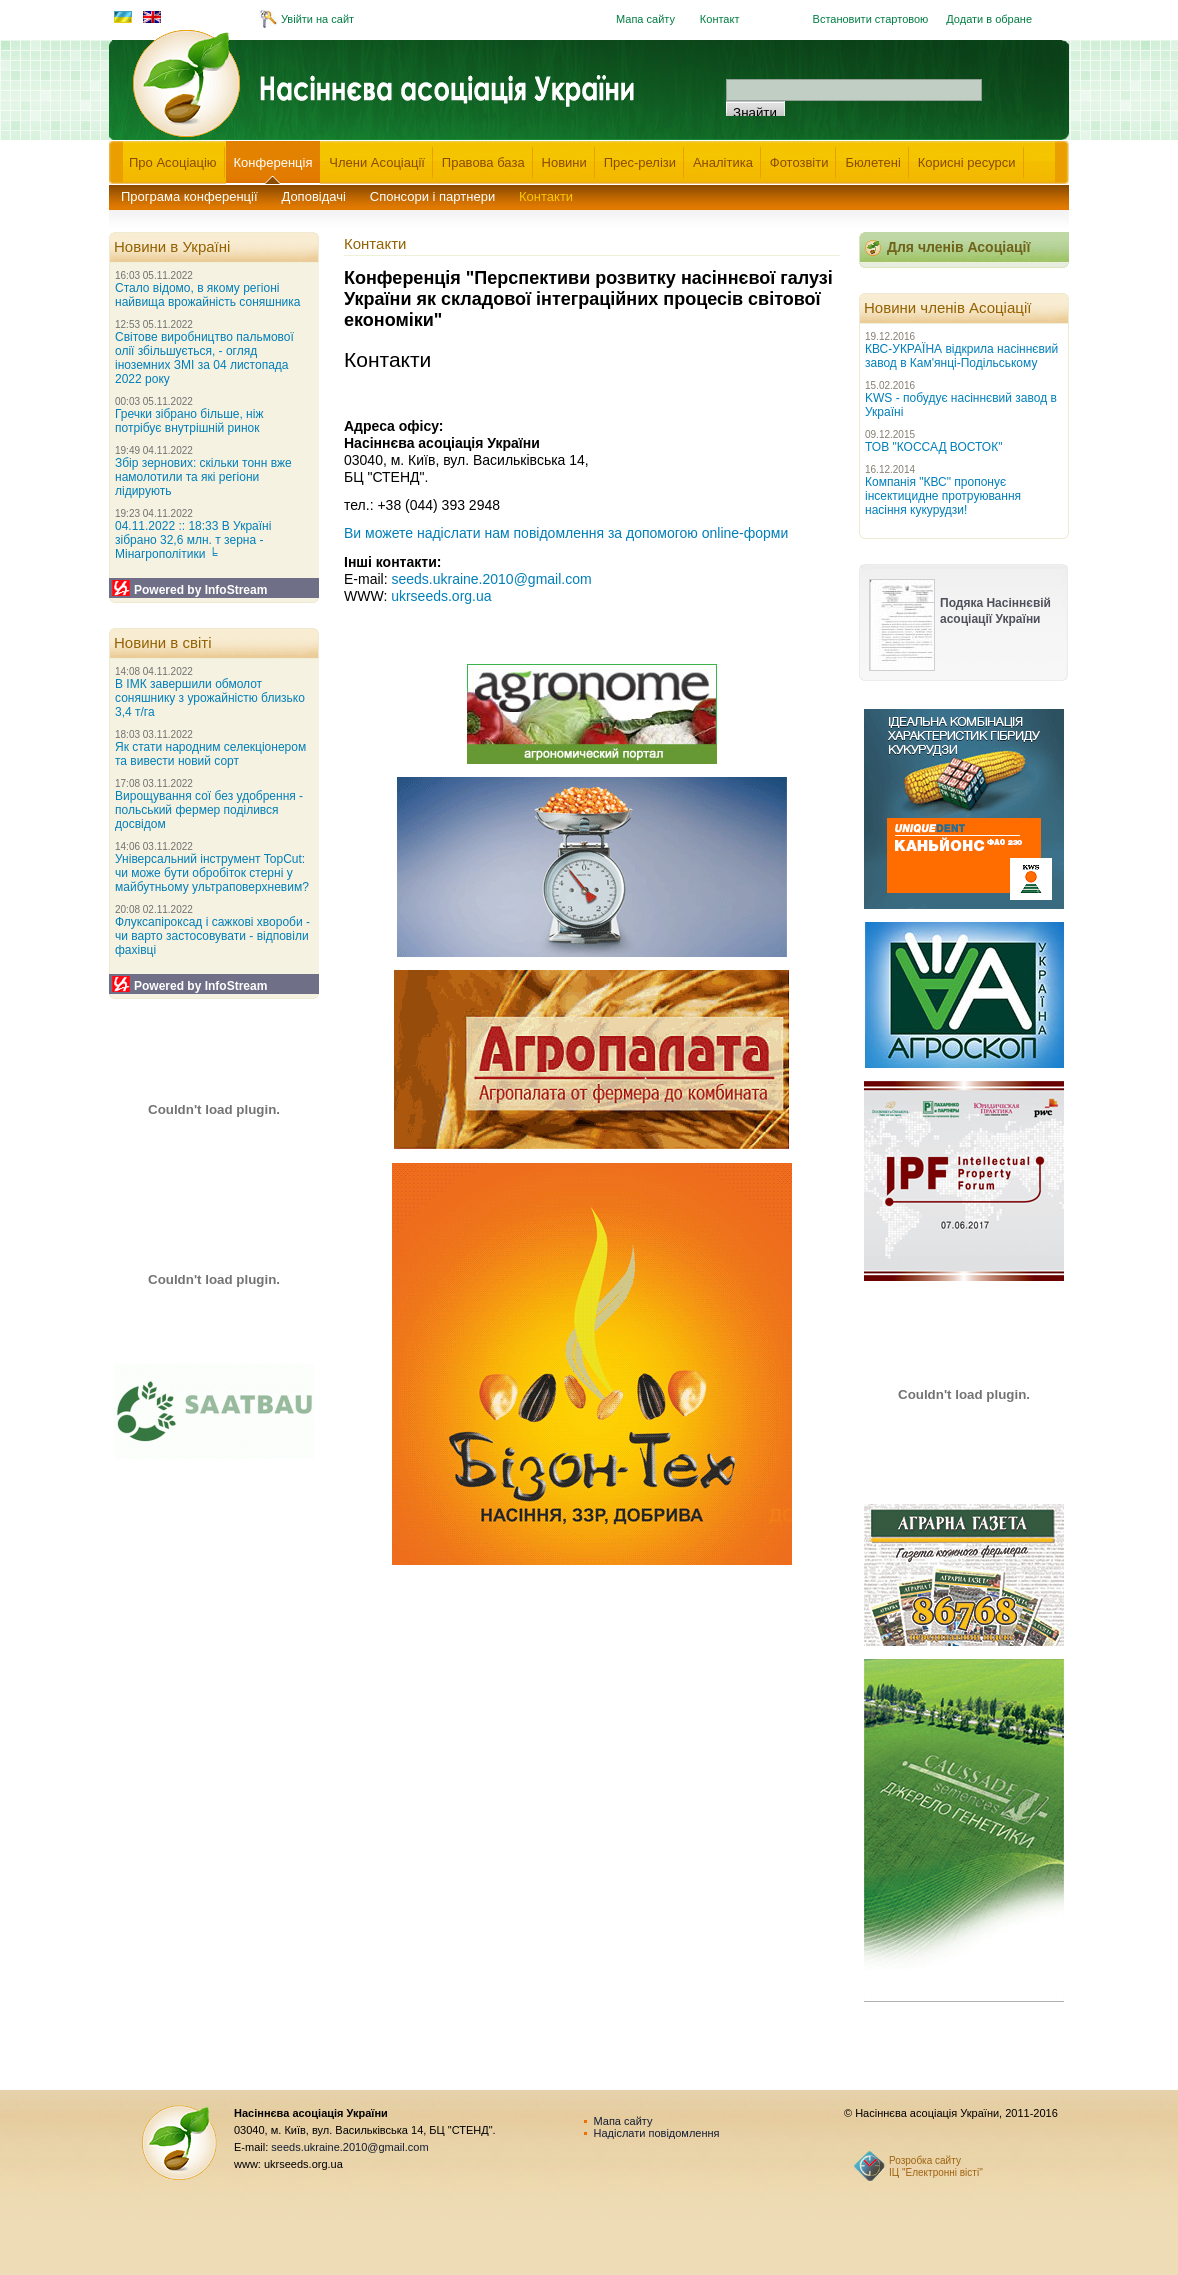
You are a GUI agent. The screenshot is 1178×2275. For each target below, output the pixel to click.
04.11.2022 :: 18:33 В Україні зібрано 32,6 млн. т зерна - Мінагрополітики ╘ (193, 540)
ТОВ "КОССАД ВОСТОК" (933, 447)
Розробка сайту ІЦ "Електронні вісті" (936, 2166)
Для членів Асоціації (958, 247)
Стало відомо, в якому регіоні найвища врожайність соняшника (207, 295)
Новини (564, 162)
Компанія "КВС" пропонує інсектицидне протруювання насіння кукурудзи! (943, 496)
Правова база (483, 162)
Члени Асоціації (377, 162)
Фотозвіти (799, 162)
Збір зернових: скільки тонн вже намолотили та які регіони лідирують (203, 477)
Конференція (273, 162)
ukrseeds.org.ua (441, 596)
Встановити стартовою (871, 19)
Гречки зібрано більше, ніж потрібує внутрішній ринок (189, 421)
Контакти (546, 196)
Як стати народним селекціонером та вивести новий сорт (210, 754)
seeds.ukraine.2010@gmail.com (491, 579)
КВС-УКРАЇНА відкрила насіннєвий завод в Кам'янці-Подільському (961, 356)
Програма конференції (189, 196)
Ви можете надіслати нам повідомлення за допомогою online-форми (566, 533)
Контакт (720, 19)
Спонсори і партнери (432, 196)
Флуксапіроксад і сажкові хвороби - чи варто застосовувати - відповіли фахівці (212, 936)
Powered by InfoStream (200, 590)
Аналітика (723, 162)
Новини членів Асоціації (947, 307)
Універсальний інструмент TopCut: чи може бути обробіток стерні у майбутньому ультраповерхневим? (212, 873)
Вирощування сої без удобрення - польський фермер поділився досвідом (209, 810)
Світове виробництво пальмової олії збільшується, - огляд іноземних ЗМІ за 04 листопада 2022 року (204, 358)
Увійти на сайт (317, 19)
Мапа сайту (645, 19)
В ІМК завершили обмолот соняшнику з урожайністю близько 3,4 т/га (210, 698)
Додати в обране (989, 19)
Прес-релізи (640, 162)
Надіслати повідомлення (657, 2133)
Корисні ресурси (967, 162)
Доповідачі (313, 196)
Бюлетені (873, 162)
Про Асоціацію (173, 162)
